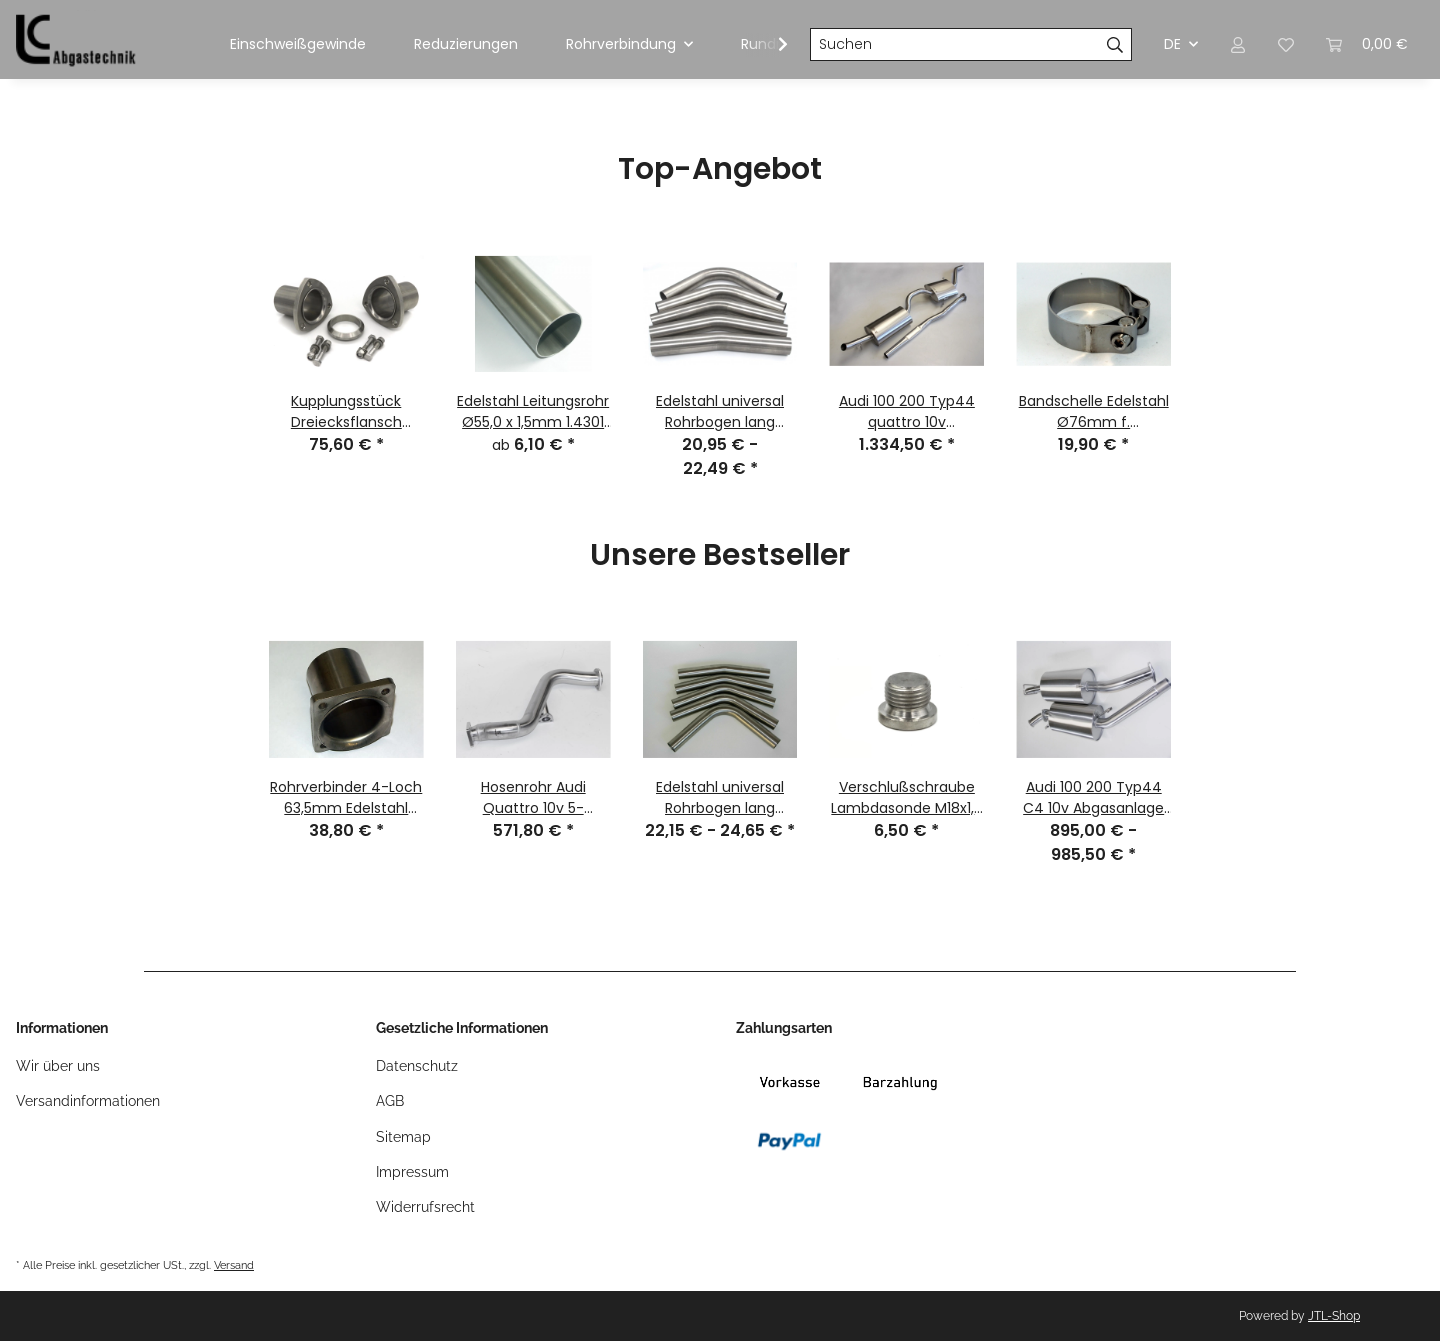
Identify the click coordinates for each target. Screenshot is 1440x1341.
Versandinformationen (88, 1101)
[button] (1238, 44)
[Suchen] (955, 45)
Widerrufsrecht (425, 1207)
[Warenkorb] (1367, 44)
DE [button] (1172, 44)
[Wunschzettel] (1286, 44)
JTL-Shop (1334, 1316)
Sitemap (403, 1137)
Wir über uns (58, 1066)
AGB (390, 1101)
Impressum (412, 1172)
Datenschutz (417, 1066)
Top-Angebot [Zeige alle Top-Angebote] (720, 170)
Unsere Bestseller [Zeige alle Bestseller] (720, 556)
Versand (234, 1265)
